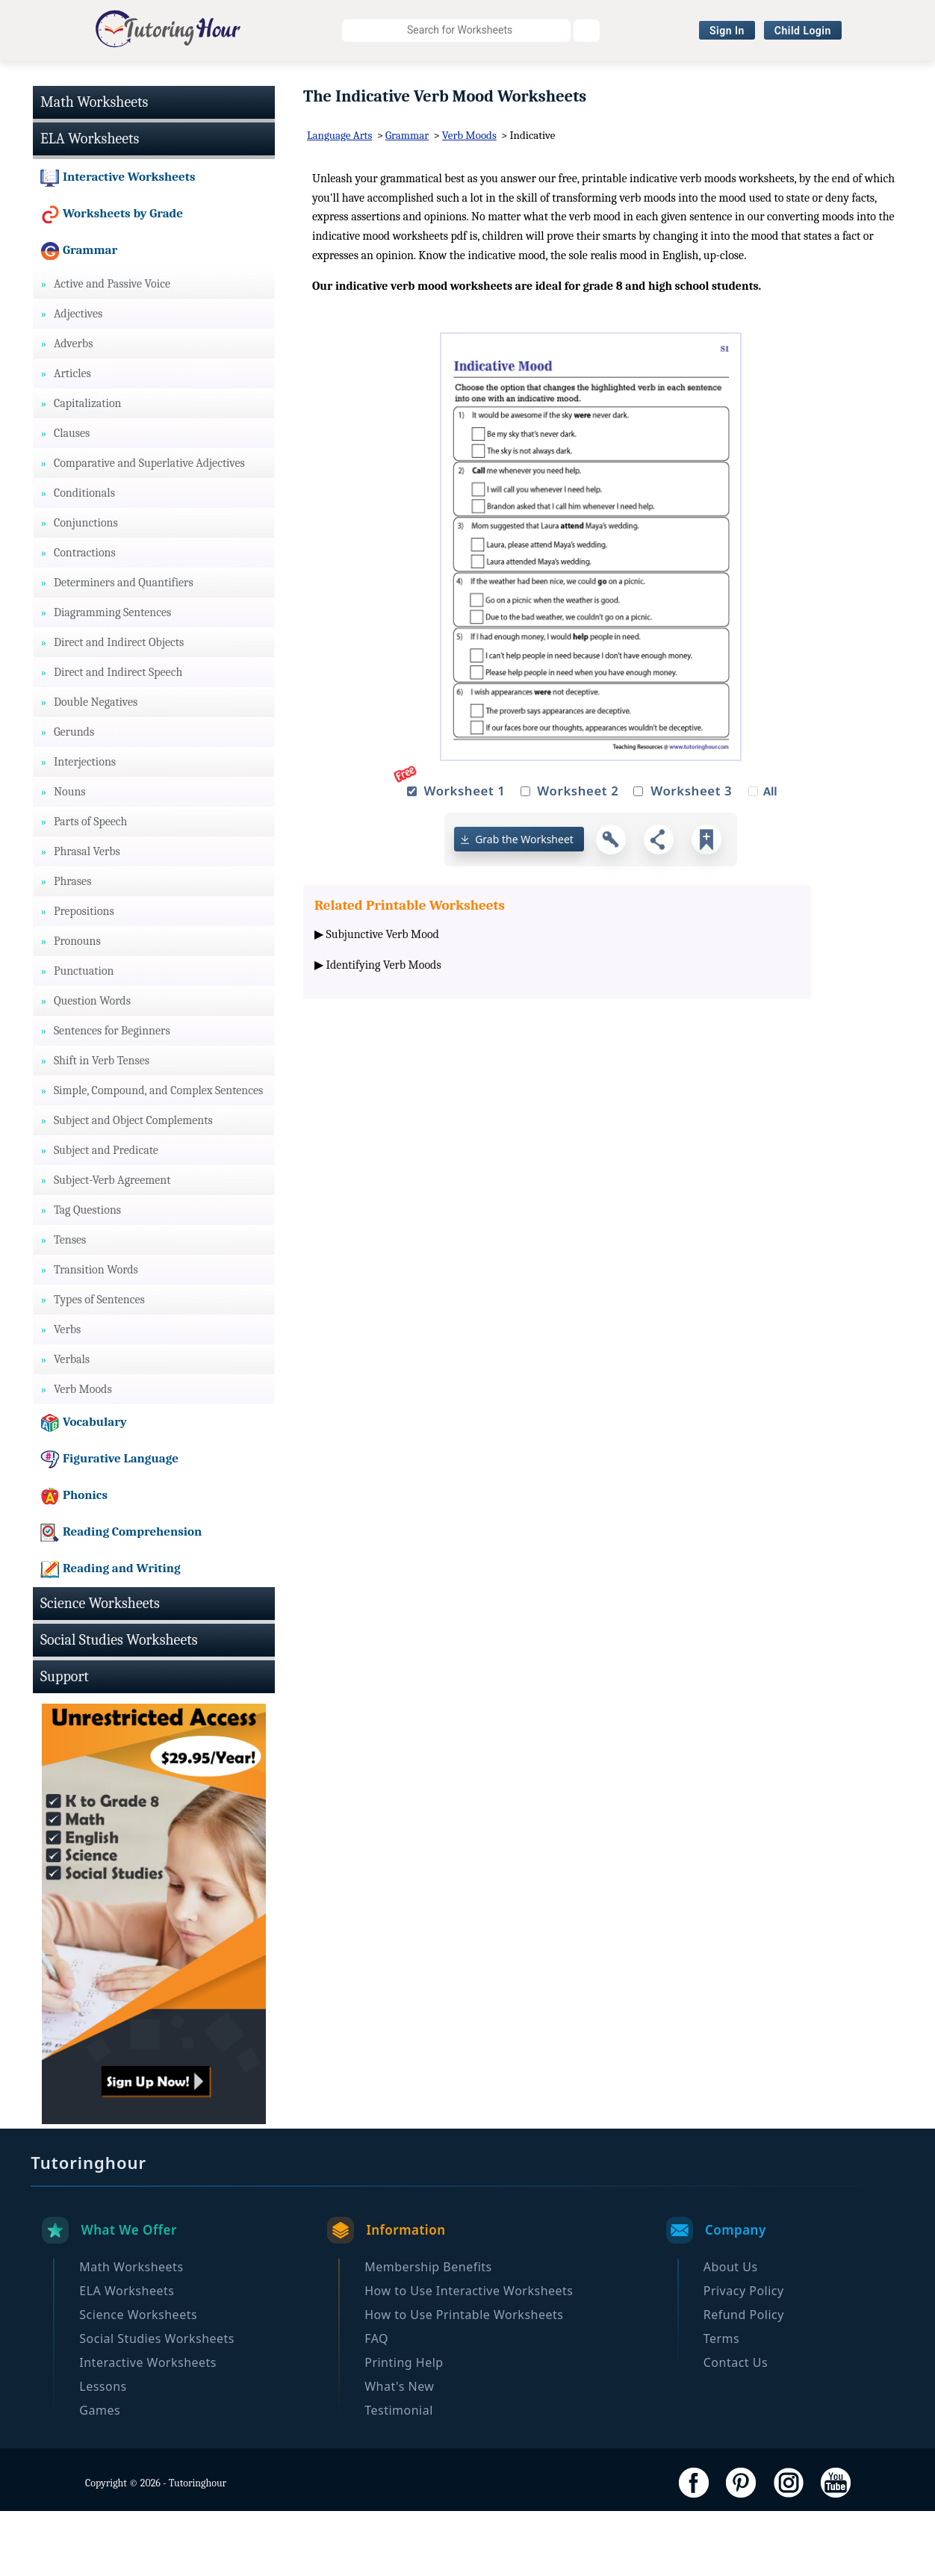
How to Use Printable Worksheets (463, 2379)
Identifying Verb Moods (383, 1030)
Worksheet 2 (577, 855)
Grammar (407, 201)
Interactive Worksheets (686, 79)
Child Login (802, 31)
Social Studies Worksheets (520, 79)
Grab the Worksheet (524, 905)
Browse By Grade (824, 79)
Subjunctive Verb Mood (382, 999)
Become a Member (467, 108)
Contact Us (735, 2427)
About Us (730, 2332)
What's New (399, 2451)
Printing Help (403, 2427)
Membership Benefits (428, 2332)
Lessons (102, 2451)
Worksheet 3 (691, 855)
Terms (721, 2403)
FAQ (376, 2403)
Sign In (727, 31)
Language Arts (339, 201)
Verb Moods (469, 201)
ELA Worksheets (232, 79)
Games (99, 2475)
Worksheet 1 (464, 855)
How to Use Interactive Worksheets (468, 2355)
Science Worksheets (362, 79)
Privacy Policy (743, 2355)
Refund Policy (743, 2379)
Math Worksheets (111, 79)
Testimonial (398, 2475)
